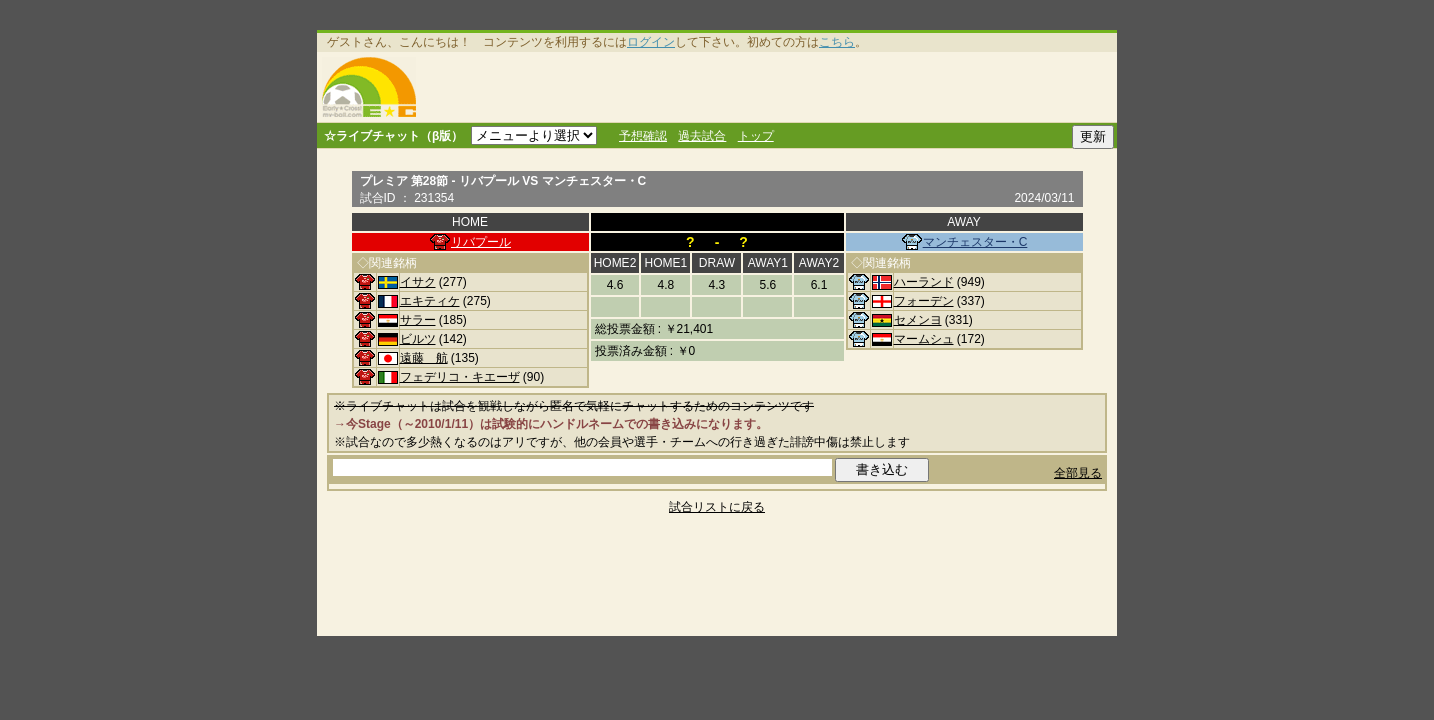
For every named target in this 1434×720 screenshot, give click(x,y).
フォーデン (924, 301)
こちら (837, 42)
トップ (756, 136)
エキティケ (430, 301)
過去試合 (702, 136)
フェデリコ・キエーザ (460, 377)
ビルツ (418, 339)
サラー (418, 320)
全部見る (1078, 473)
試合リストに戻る (717, 507)
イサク (418, 282)
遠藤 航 (424, 358)
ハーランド (924, 282)
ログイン (651, 42)
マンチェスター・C (975, 242)
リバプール (481, 242)
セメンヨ (918, 320)
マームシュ (924, 339)
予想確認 (643, 136)
